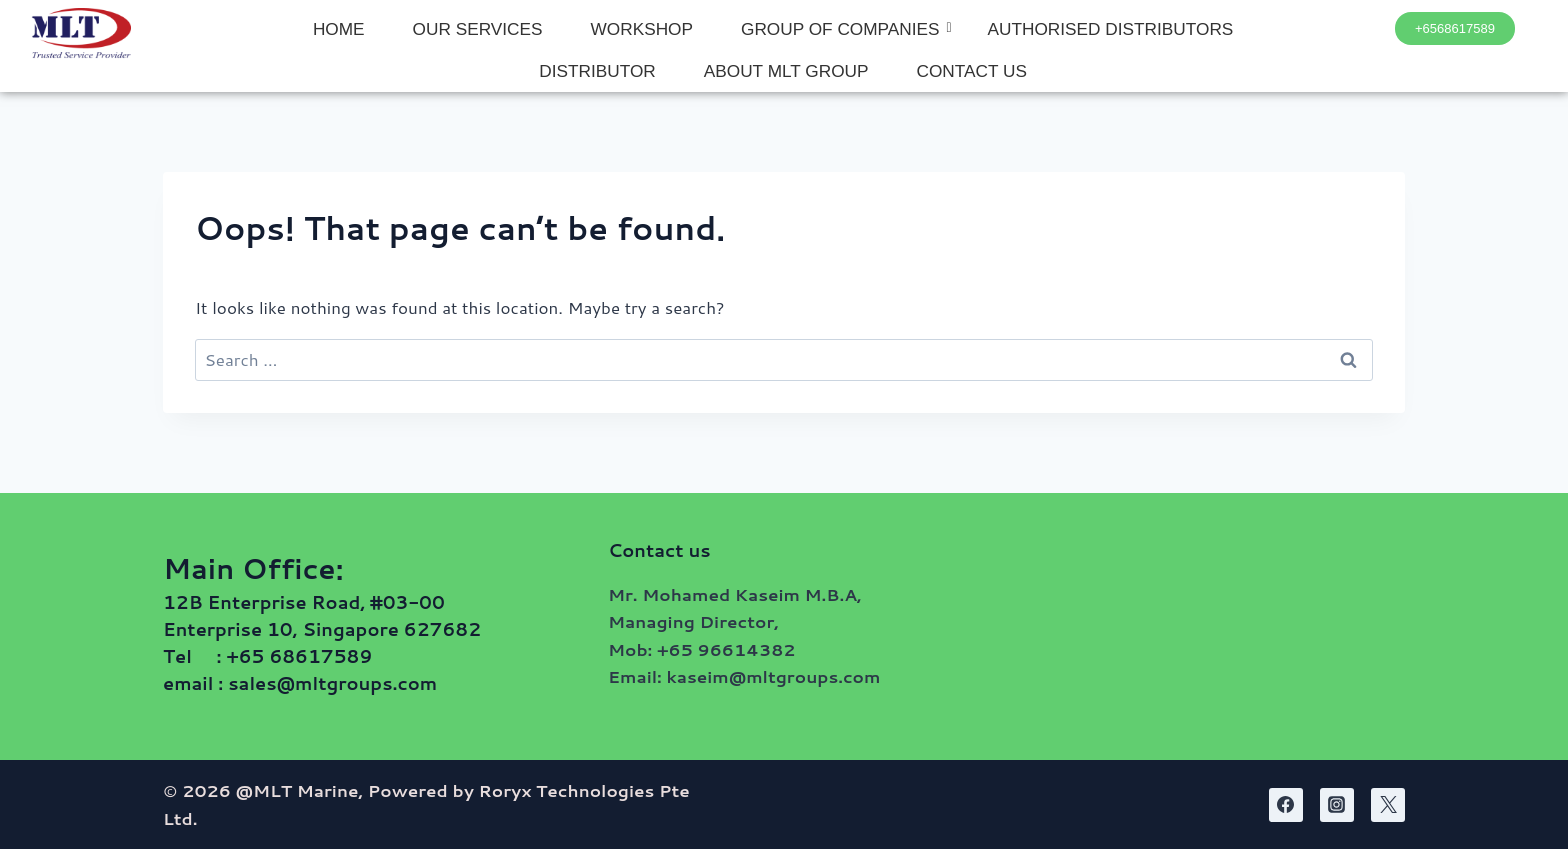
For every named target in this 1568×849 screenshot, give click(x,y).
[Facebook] (1286, 805)
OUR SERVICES (478, 29)
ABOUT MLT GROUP (786, 71)
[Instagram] (1337, 805)
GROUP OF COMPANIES (846, 29)
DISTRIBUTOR (597, 71)
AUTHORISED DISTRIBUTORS (1111, 29)
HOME (339, 29)
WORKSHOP (642, 29)
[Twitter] (1388, 805)
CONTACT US (972, 71)
